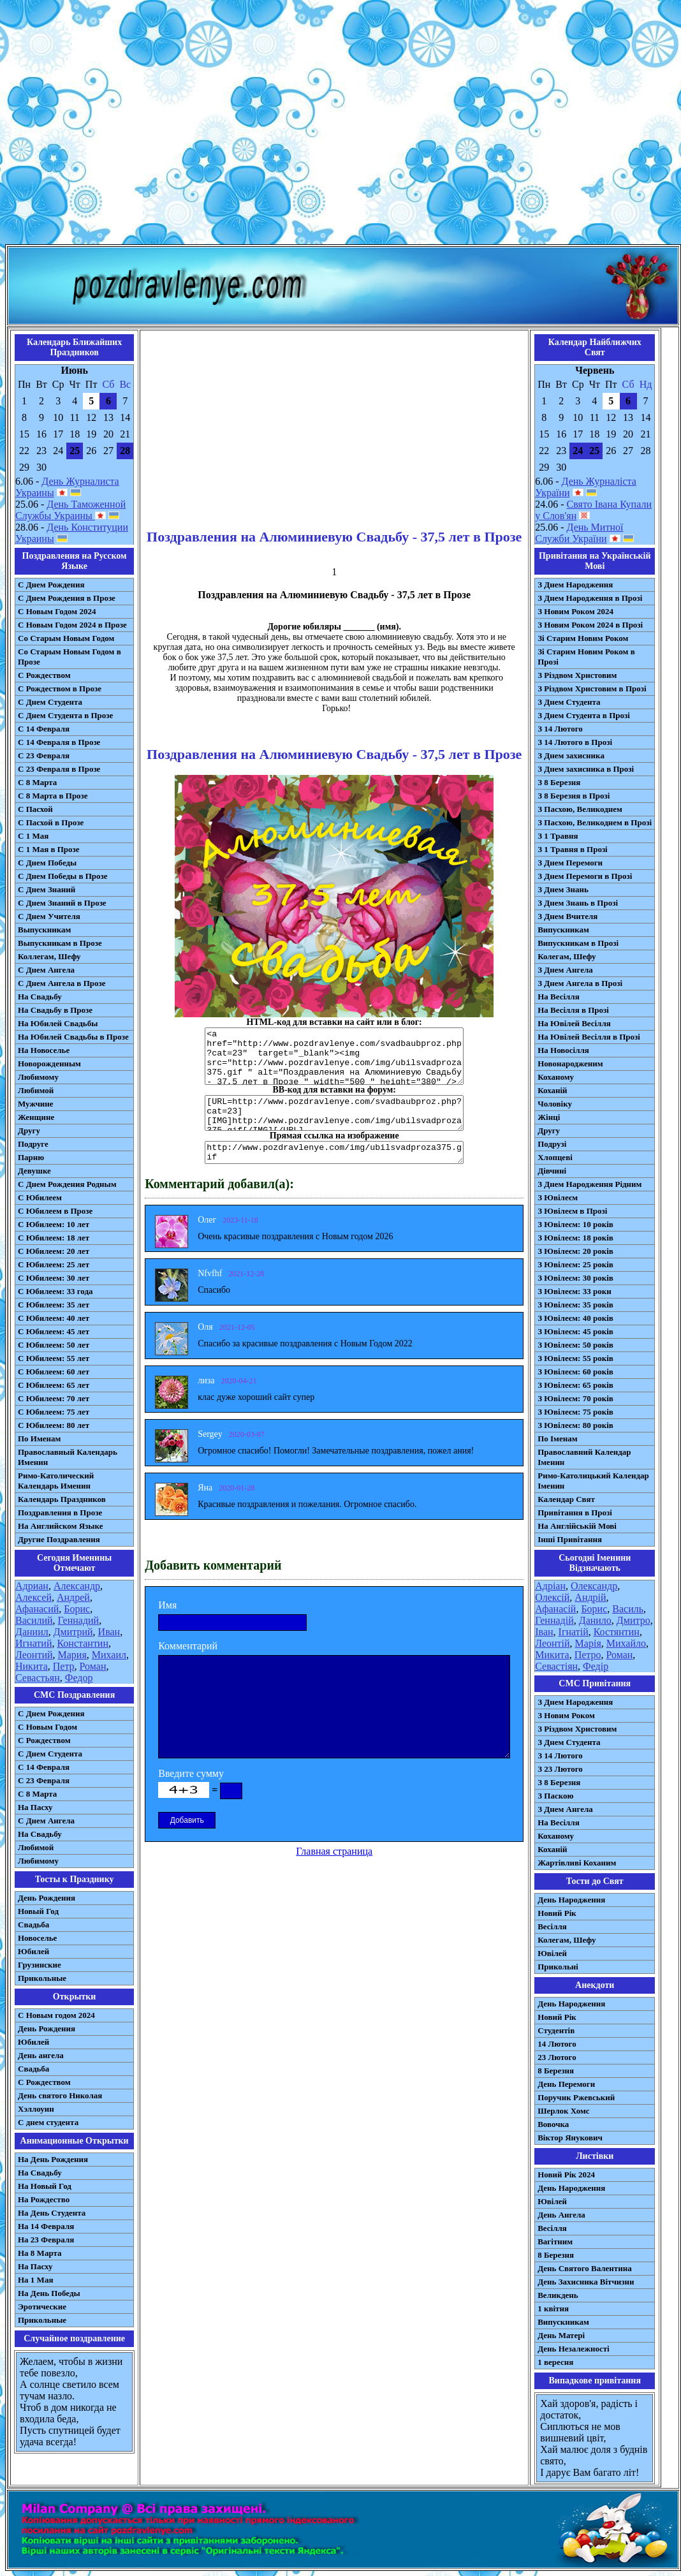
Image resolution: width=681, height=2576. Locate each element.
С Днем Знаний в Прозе (62, 903)
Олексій (552, 1597)
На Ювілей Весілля (574, 1023)
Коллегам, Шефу (49, 956)
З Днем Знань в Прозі (578, 903)
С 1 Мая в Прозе (49, 849)
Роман (93, 1666)
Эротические (42, 2306)
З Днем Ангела (565, 970)
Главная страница (334, 1851)
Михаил (109, 1654)
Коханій (552, 1090)
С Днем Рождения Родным (67, 1184)
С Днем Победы (47, 862)
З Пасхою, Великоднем (580, 809)
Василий (34, 1620)
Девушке (34, 1170)
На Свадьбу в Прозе (55, 1010)
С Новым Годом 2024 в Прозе (72, 624)
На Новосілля (563, 1050)
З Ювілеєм (558, 1197)
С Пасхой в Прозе (51, 822)
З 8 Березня (559, 782)
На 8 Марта (40, 2253)
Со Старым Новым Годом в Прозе (69, 656)
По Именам (39, 1438)
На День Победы (49, 2293)
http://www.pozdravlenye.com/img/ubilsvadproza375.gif (334, 1152)
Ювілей (552, 1953)
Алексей (33, 1597)
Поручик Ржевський (576, 2097)
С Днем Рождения (51, 584)
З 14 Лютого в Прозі (575, 742)
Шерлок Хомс (563, 2111)
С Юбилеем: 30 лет (53, 1278)
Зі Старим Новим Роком (583, 638)
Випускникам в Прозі (578, 943)
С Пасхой (35, 809)
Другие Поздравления (59, 1539)
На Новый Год (44, 2186)
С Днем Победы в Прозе (63, 876)
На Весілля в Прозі (573, 1010)
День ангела (41, 2055)
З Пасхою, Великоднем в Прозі (595, 822)
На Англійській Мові (577, 1526)
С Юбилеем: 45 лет (53, 1331)
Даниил (31, 1631)
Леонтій (552, 1643)
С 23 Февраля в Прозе (59, 769)
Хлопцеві (555, 1157)
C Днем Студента (50, 1753)
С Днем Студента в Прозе (65, 715)
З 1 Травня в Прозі (573, 849)
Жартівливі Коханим (577, 1862)
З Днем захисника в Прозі (586, 769)
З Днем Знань (563, 889)
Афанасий (37, 1608)
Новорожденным (49, 1063)
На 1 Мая (35, 2280)
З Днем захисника (571, 755)
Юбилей (33, 1951)
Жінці (549, 1117)
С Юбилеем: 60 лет (53, 1371)
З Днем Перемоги (570, 862)
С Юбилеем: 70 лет (53, 1398)
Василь (627, 1608)
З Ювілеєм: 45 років (575, 1331)
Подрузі (552, 1144)
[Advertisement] (338, 124)
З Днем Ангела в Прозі (580, 983)
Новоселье (37, 1938)
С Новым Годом (47, 1727)
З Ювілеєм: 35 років (575, 1304)
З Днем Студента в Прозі (584, 715)
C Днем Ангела (46, 1820)
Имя (167, 1605)
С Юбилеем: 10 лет (53, 1224)
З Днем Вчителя (567, 916)
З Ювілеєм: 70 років (575, 1398)
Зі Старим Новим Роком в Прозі (586, 656)
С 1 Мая (33, 836)
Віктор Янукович (570, 2137)
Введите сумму (191, 1773)
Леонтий (34, 1654)
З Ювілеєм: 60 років (575, 1371)
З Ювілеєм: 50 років (575, 1345)
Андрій (590, 1597)
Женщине (36, 1117)
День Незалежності (573, 2348)
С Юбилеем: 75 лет (53, 1412)
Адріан (550, 1585)
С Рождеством (44, 675)
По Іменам (557, 1438)
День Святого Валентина (585, 2268)
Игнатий (33, 1643)
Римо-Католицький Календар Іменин (593, 1480)
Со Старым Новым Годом (66, 638)
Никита (31, 1666)
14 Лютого (557, 2044)
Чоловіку (555, 1103)
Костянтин (617, 1631)
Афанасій (555, 1608)
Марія (588, 1643)
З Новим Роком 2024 (575, 611)
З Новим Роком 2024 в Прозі (590, 624)
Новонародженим (570, 1063)
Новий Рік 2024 (566, 2174)
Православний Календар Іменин (584, 1457)
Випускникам (563, 929)
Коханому (556, 1077)
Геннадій (554, 1620)
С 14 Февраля (44, 728)
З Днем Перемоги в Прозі (585, 876)
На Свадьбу (40, 996)
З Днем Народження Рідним (589, 1184)
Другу (29, 1130)
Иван (109, 1631)
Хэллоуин (36, 2109)
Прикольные (42, 1978)
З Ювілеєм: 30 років (575, 1278)
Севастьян (37, 1677)
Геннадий (78, 1620)
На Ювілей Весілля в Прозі (589, 1036)
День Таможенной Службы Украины (70, 510)
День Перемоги (566, 2084)
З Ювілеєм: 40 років (575, 1318)
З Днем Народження (575, 584)
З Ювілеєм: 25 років (575, 1264)
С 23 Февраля (44, 755)
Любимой (36, 1090)
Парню (31, 1157)
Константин (82, 1643)
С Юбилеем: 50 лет (53, 1345)
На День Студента (51, 2213)
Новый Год (38, 1911)
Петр (64, 1666)
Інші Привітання (570, 1539)
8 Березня (556, 2070)
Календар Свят (566, 1499)
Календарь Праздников (62, 1499)
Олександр (594, 1585)
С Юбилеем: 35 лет (53, 1304)
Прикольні (558, 1966)
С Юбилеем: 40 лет (53, 1318)
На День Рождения (53, 2159)
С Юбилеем (40, 1197)
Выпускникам (44, 929)
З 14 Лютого (560, 728)
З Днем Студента (569, 702)
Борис (77, 1608)
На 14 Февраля (46, 2226)
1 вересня (555, 2362)
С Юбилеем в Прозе (55, 1211)
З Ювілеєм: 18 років (575, 1237)
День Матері (561, 2335)
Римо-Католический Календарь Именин (56, 1480)
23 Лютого (557, 2057)
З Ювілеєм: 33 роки (574, 1291)
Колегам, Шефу (567, 956)
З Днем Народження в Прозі (590, 598)
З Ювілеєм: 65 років (575, 1385)
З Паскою (555, 1795)
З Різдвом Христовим (577, 675)
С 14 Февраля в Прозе (59, 742)
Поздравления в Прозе (60, 1512)
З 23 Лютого (560, 1769)
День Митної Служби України (579, 533)
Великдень (558, 2295)
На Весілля (558, 996)
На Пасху (35, 1807)
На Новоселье (44, 1050)
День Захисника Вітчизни (586, 2281)
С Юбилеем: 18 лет (53, 1237)
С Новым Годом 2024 (57, 611)
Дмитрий (73, 1631)
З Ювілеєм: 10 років (575, 1224)
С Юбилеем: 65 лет (53, 1385)
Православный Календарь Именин (67, 1457)
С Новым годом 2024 (56, 2015)
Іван (544, 1631)
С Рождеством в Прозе (59, 688)
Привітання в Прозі (575, 1512)
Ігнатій (574, 1631)
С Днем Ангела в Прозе (61, 983)
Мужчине (36, 1103)
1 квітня (553, 2308)
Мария (72, 1654)
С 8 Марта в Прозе (53, 795)
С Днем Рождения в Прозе (66, 598)
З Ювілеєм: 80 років (575, 1425)
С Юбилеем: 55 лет (53, 1358)
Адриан (31, 1585)
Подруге (33, 1144)
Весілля (552, 1926)
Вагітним (555, 2241)
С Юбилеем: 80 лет (53, 1425)
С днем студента (48, 2122)
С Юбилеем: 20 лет (53, 1251)
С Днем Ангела (46, 970)
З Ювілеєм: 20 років (575, 1251)
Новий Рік (557, 1913)
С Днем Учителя (49, 916)
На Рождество (44, 2199)
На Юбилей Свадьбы (58, 1023)
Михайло (626, 1643)
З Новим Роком (566, 1715)
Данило (595, 1620)
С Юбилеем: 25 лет (53, 1264)
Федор (79, 1677)
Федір (595, 1666)
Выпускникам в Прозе (60, 943)
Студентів (556, 2030)
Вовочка (553, 2124)
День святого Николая (60, 2095)
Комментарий (187, 1645)
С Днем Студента (50, 702)
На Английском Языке (60, 1526)
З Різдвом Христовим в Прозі (592, 688)
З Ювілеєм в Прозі (572, 1211)
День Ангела (561, 2214)
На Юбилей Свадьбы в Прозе (73, 1036)
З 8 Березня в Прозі (574, 795)
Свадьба (33, 1924)
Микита (552, 1654)
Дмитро (633, 1620)
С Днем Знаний (46, 889)
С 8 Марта (37, 782)
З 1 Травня (558, 836)
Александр (77, 1585)
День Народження (571, 1899)
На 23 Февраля (46, 2239)
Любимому (38, 1077)
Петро (588, 1654)
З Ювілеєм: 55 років (575, 1358)
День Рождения (46, 1898)
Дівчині (552, 1170)
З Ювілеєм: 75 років (575, 1412)
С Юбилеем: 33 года (55, 1291)
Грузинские (39, 1964)
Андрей (73, 1597)
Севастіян (556, 1666)
